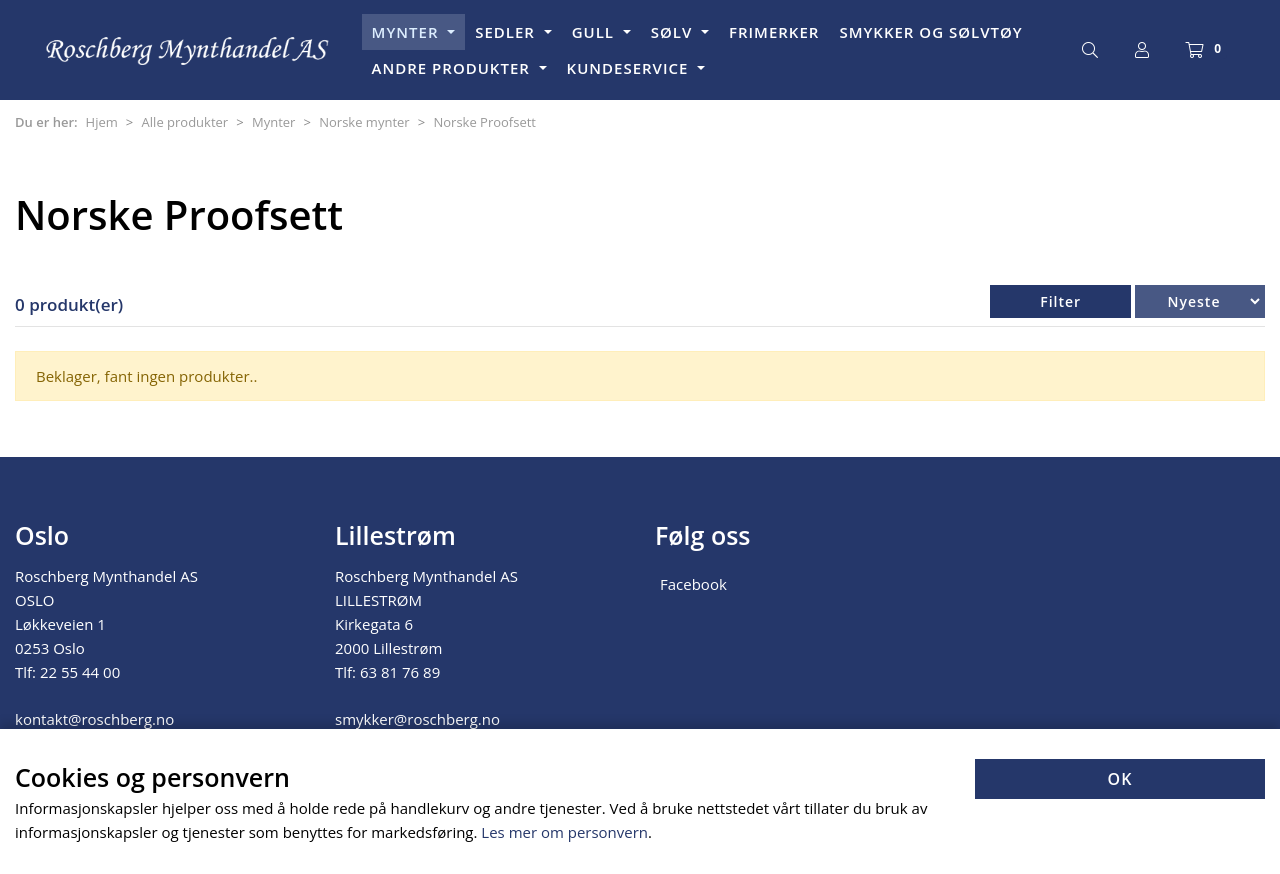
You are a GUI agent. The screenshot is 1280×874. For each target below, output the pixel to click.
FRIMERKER (774, 32)
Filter (1060, 301)
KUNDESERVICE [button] (630, 68)
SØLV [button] (674, 32)
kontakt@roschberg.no (94, 719)
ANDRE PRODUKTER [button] (453, 68)
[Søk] (1090, 50)
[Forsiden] (188, 50)
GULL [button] (595, 32)
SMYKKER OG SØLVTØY (930, 32)
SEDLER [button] (507, 32)
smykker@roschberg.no (417, 719)
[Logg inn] (1142, 50)
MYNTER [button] (408, 32)
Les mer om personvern (564, 832)
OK (1120, 779)
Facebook (693, 584)
